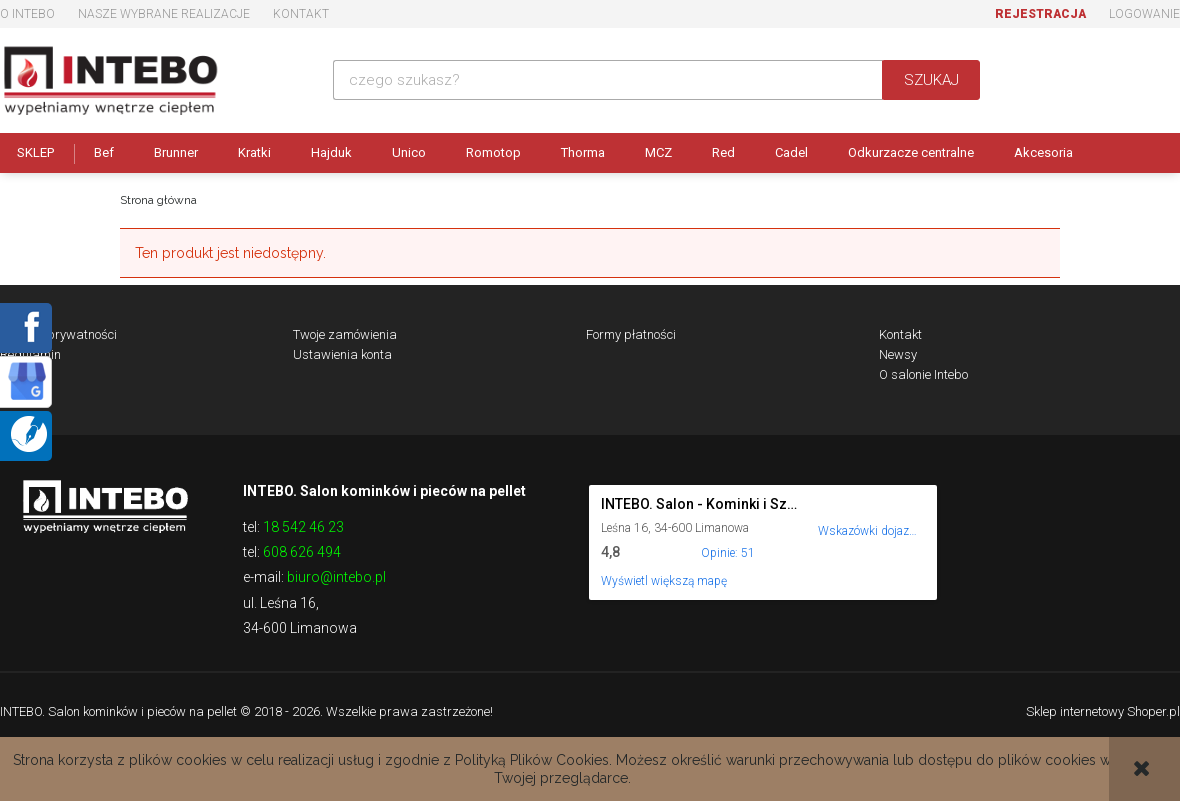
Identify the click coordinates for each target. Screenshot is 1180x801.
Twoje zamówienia (345, 334)
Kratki (254, 152)
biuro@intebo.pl (336, 577)
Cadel (791, 152)
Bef (104, 152)
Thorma (583, 152)
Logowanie (1144, 14)
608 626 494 (302, 552)
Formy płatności (631, 334)
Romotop (493, 152)
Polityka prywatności (58, 334)
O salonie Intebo (923, 374)
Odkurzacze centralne (911, 152)
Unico (409, 152)
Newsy (898, 354)
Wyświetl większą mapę (664, 581)
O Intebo (27, 14)
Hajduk (331, 152)
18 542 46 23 (303, 527)
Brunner (176, 152)
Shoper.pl (1153, 711)
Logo (105, 505)
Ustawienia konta (342, 354)
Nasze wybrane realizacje (164, 14)
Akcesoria (1043, 152)
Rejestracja (1040, 14)
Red (723, 152)
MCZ (658, 152)
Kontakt (301, 14)
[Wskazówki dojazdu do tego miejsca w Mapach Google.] (868, 517)
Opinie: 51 (728, 553)
